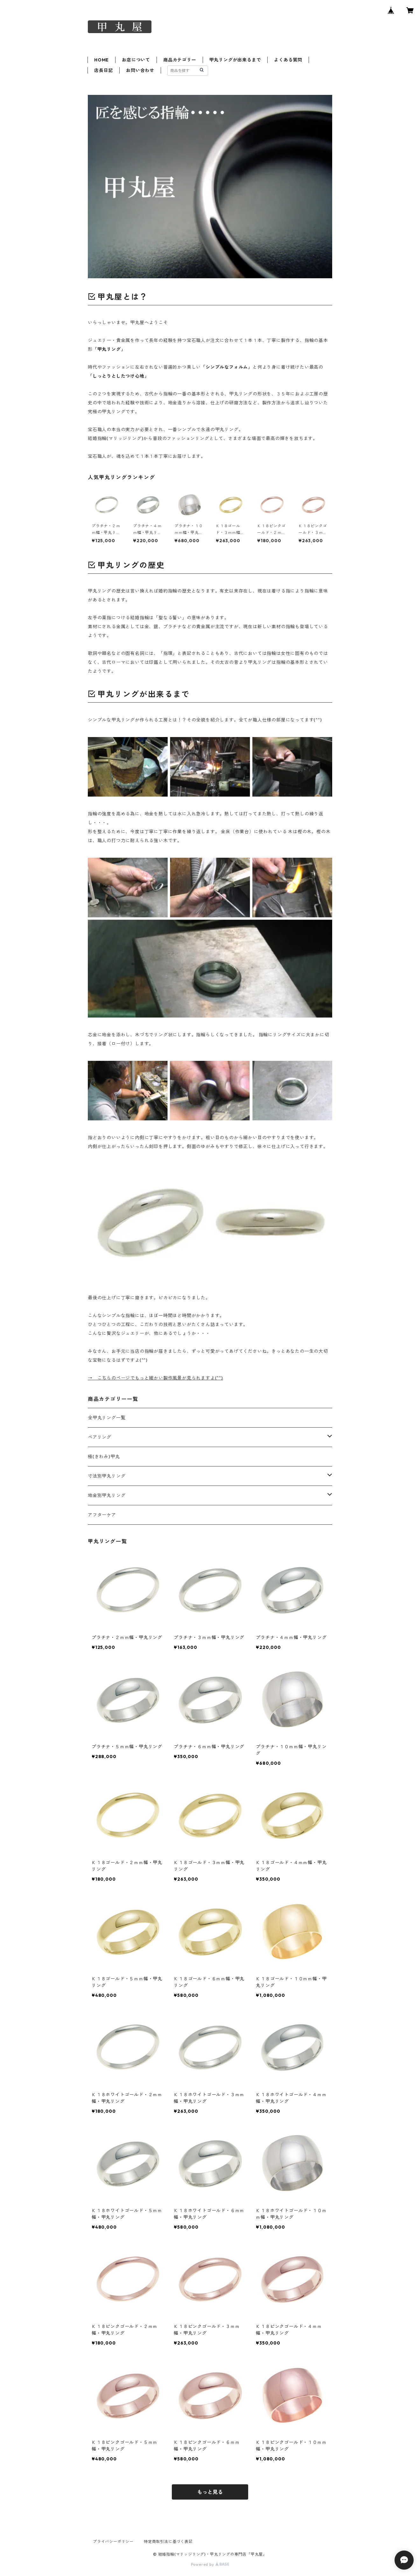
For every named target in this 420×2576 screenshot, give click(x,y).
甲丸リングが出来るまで (235, 60)
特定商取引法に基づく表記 (168, 2541)
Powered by (210, 2564)
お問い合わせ (140, 70)
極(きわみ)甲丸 (104, 1456)
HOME (101, 60)
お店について (136, 60)
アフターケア (102, 1515)
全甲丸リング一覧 (106, 1418)
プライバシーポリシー (113, 2541)
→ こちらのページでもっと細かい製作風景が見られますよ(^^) (155, 1378)
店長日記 (103, 70)
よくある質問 (288, 60)
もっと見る (210, 2492)
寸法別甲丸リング (106, 1476)
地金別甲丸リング (106, 1495)
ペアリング (99, 1437)
